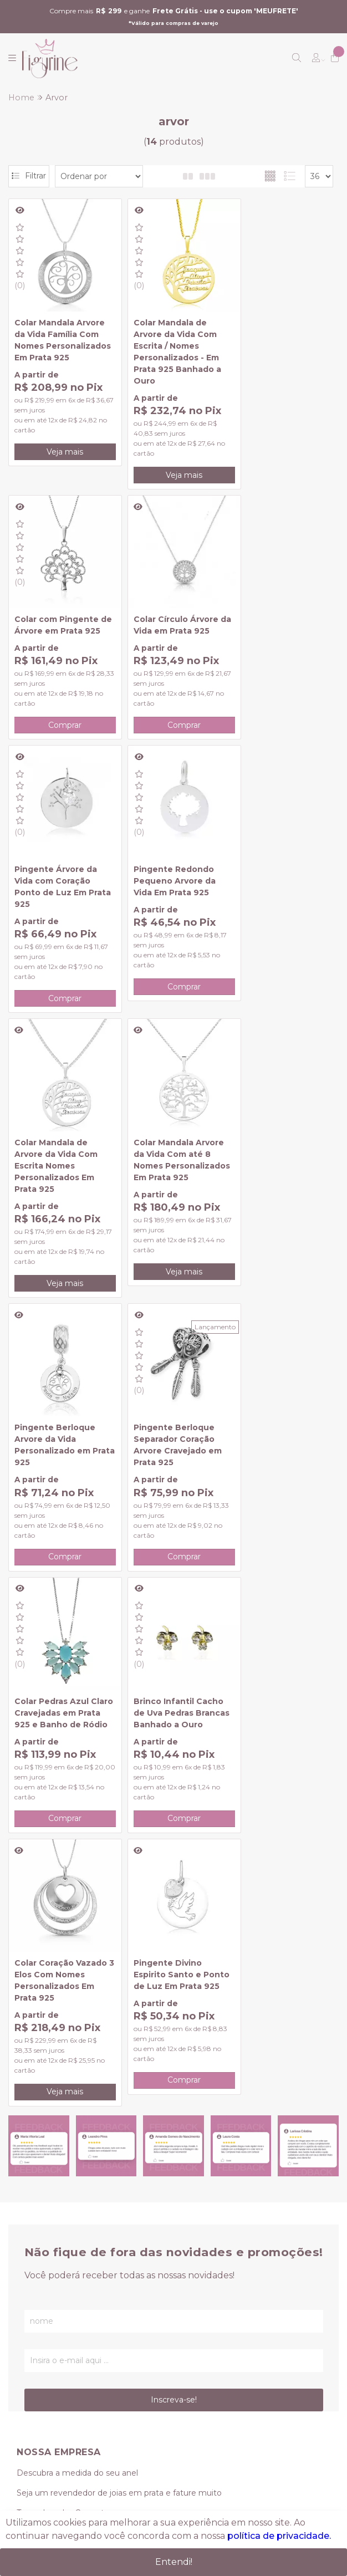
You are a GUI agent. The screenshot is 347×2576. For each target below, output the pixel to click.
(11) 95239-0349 (55, 2355)
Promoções (39, 2048)
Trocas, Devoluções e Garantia (74, 2008)
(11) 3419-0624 (43, 2335)
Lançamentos (43, 2068)
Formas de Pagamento (62, 1988)
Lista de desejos (48, 2251)
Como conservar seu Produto (74, 2028)
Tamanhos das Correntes (65, 1968)
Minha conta (41, 2191)
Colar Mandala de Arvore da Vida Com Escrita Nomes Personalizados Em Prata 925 (56, 888)
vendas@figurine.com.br (74, 2375)
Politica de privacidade (60, 2088)
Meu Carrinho (43, 2231)
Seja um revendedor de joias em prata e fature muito (119, 1948)
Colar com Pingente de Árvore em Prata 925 (276, 325)
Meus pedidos (44, 2211)
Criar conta (37, 2171)
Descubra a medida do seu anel (77, 1928)
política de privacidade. (279, 2536)
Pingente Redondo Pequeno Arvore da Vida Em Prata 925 (275, 612)
